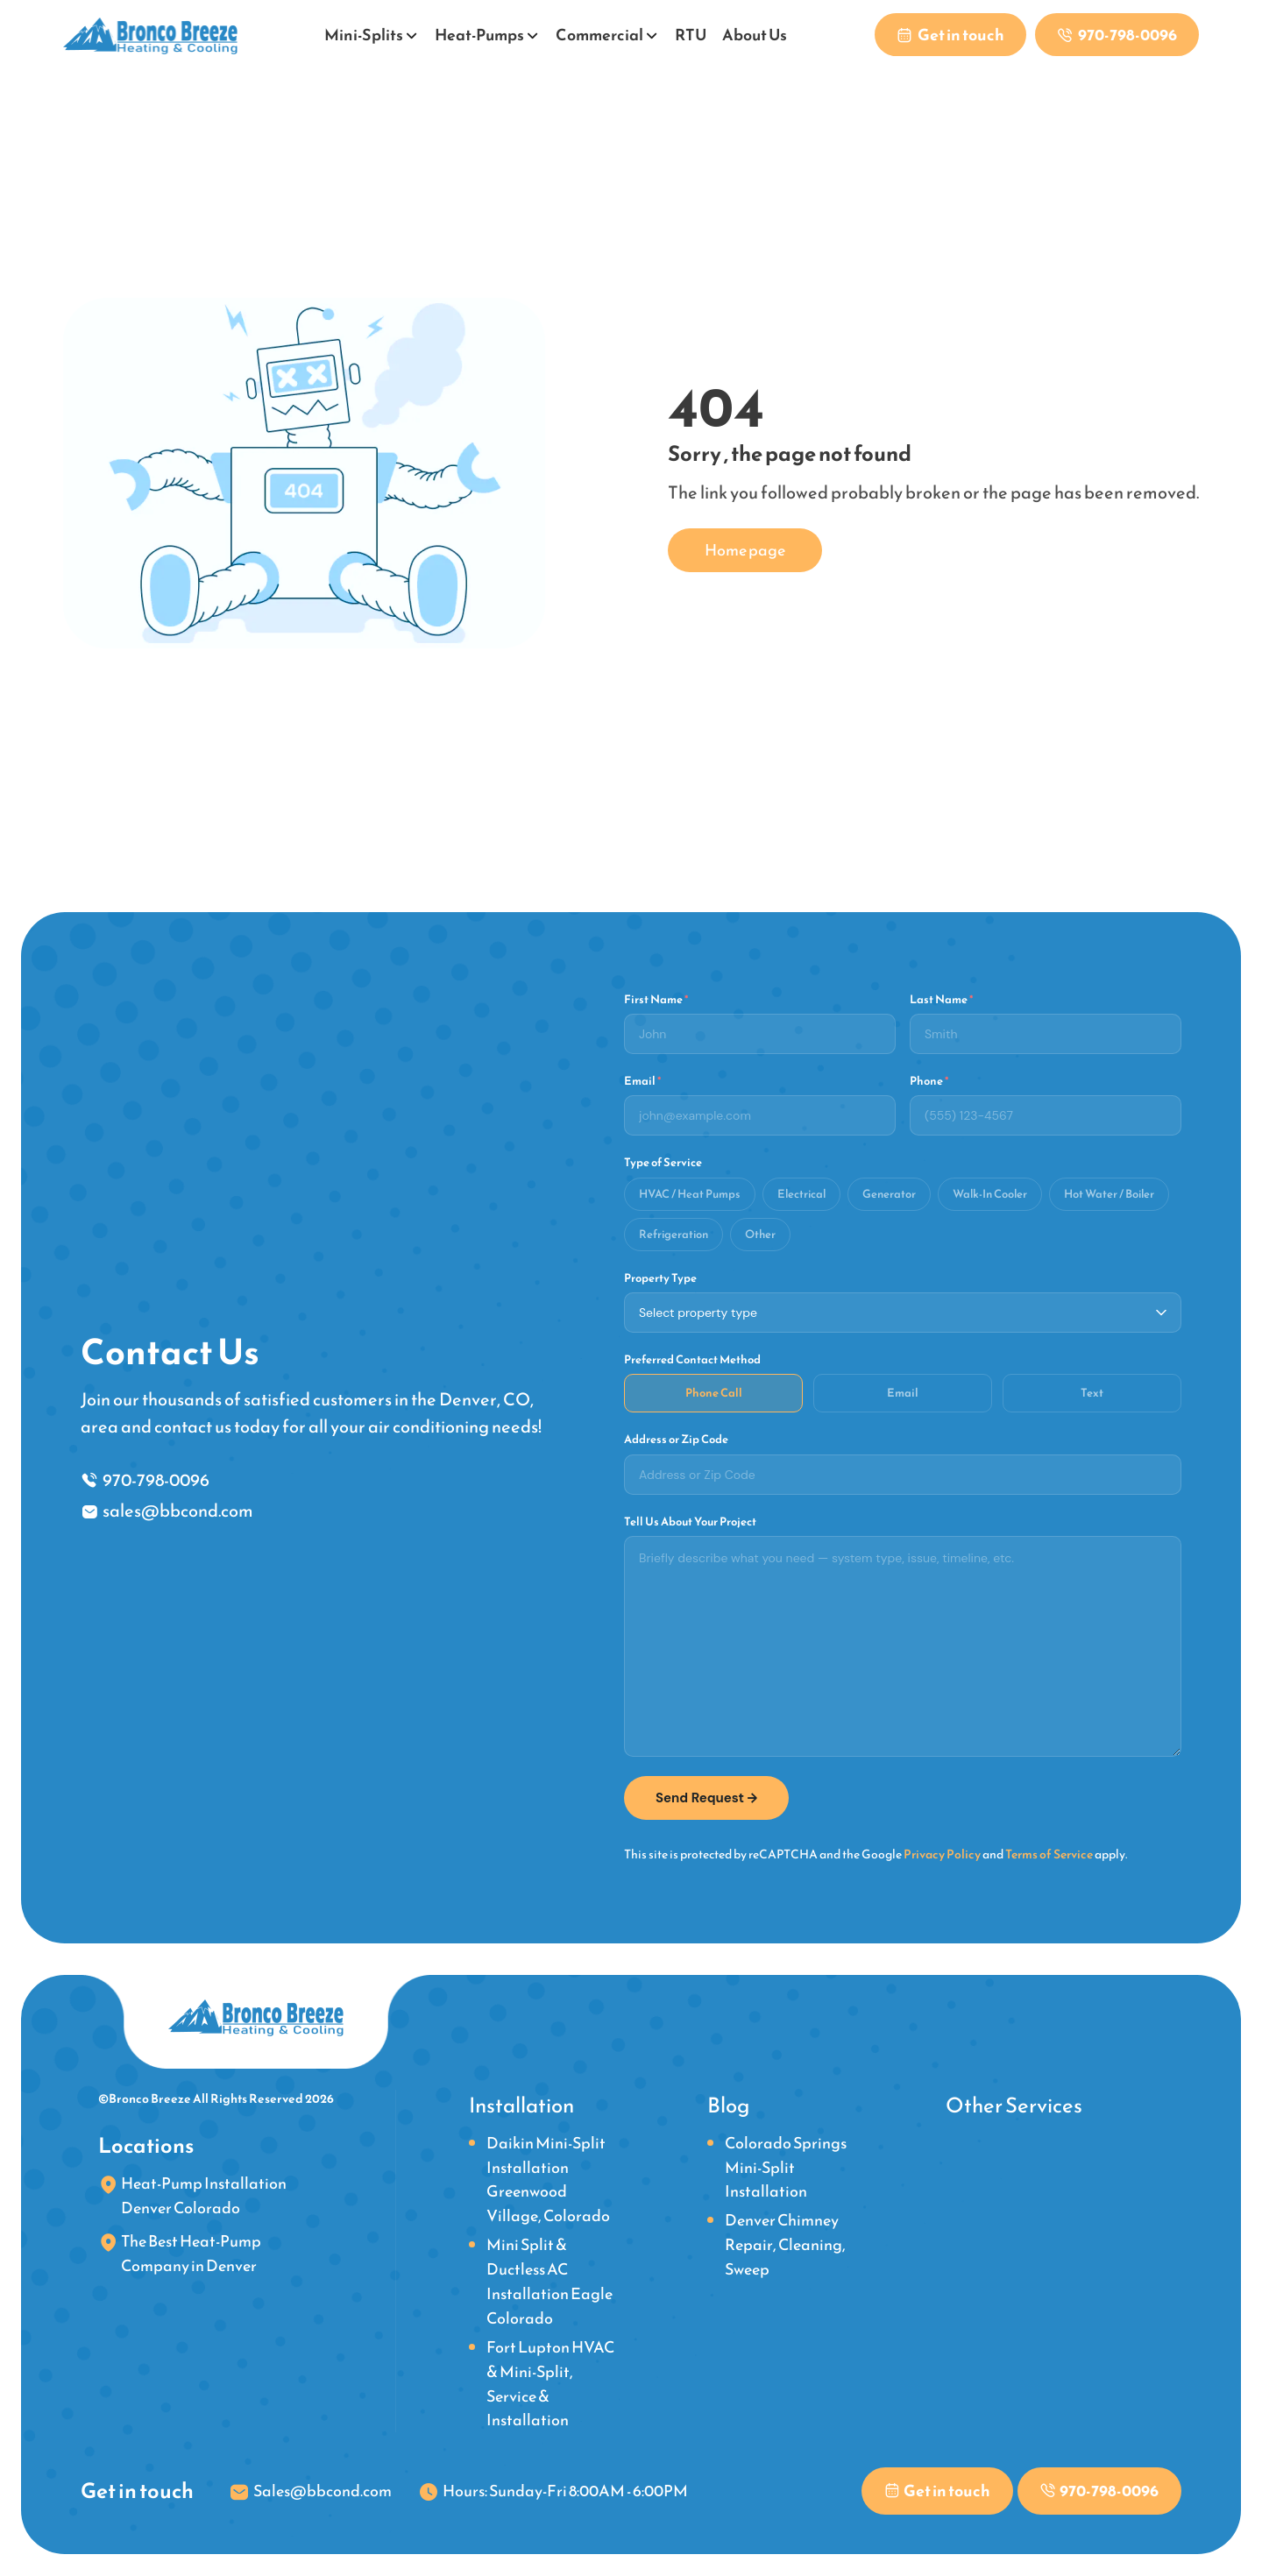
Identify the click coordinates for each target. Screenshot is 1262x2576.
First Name (656, 999)
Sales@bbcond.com (322, 2490)
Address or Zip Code (676, 1439)
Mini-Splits (362, 34)
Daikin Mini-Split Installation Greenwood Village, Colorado (548, 2178)
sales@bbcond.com (178, 1510)
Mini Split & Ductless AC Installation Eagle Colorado (549, 2281)
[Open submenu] (411, 33)
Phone (929, 1080)
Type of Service (663, 1163)
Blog (728, 2104)
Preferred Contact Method (692, 1359)
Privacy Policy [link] (942, 1853)
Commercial (598, 34)
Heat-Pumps (478, 34)
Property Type (660, 1277)
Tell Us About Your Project (690, 1521)
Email (642, 1080)
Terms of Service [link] (1049, 1853)
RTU (689, 34)
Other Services (1014, 2104)
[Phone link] (1116, 35)
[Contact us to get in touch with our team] (947, 35)
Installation (521, 2104)
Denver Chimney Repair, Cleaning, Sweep (785, 2244)
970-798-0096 (156, 1479)
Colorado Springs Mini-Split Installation (786, 2166)
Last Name (941, 999)
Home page (745, 550)
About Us (753, 34)
